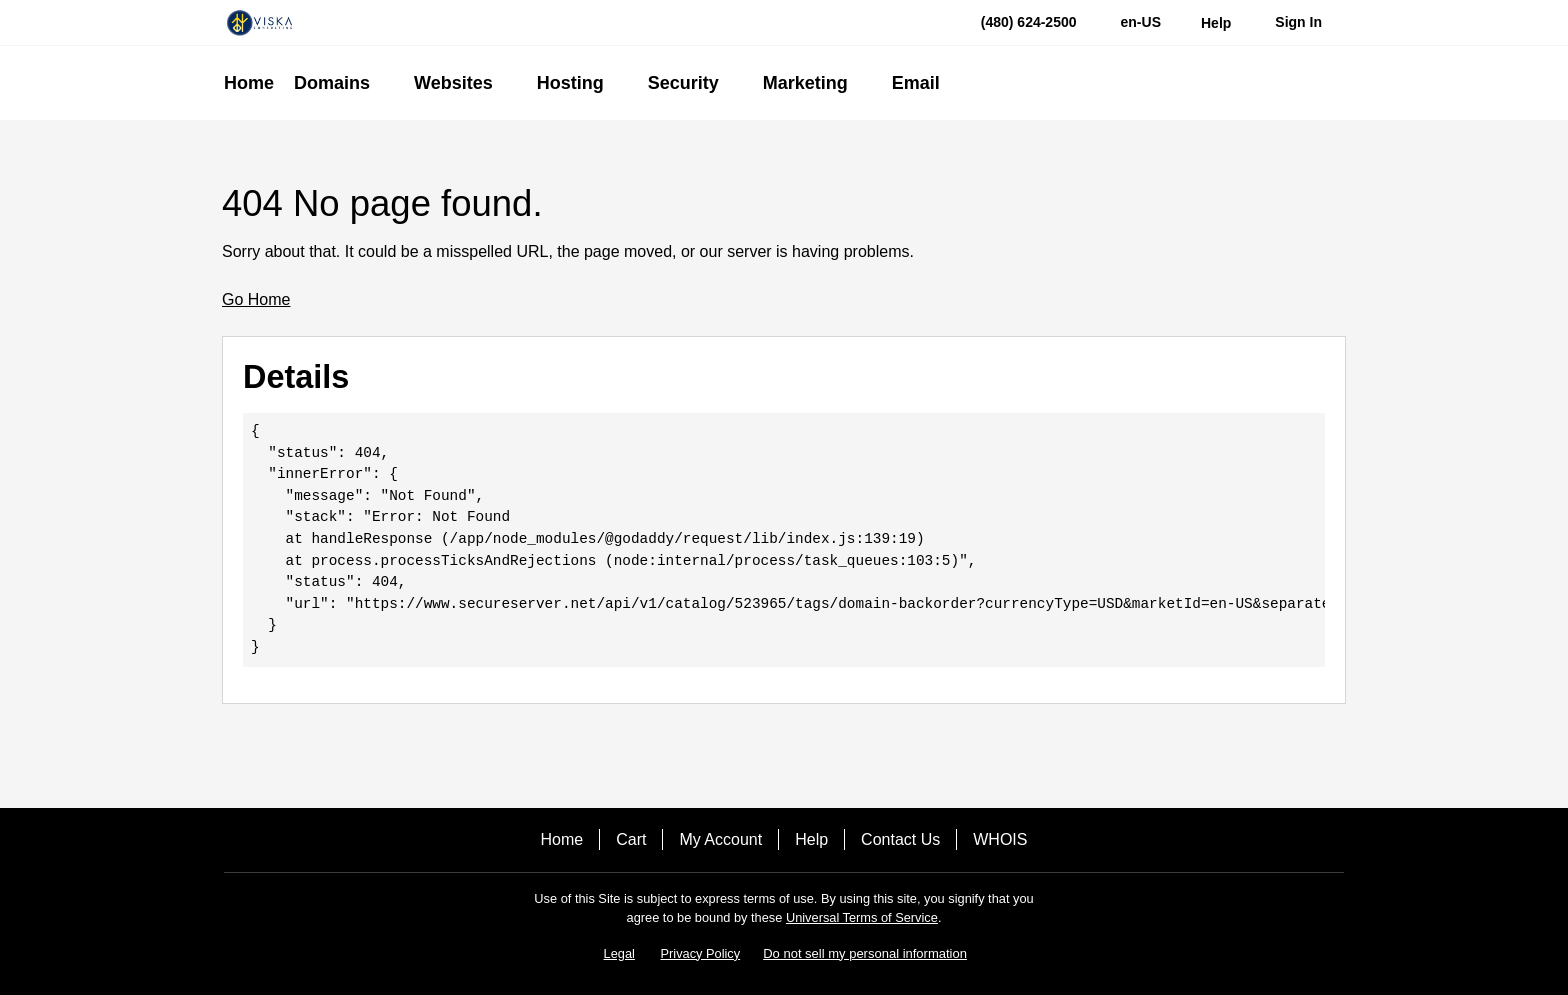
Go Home (256, 299)
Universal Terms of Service (862, 917)
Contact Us (900, 839)
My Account (720, 839)
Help (811, 839)
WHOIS (1000, 839)
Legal (619, 953)
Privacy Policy (701, 953)
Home (562, 839)
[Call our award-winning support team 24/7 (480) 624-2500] (1216, 22)
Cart (631, 839)
